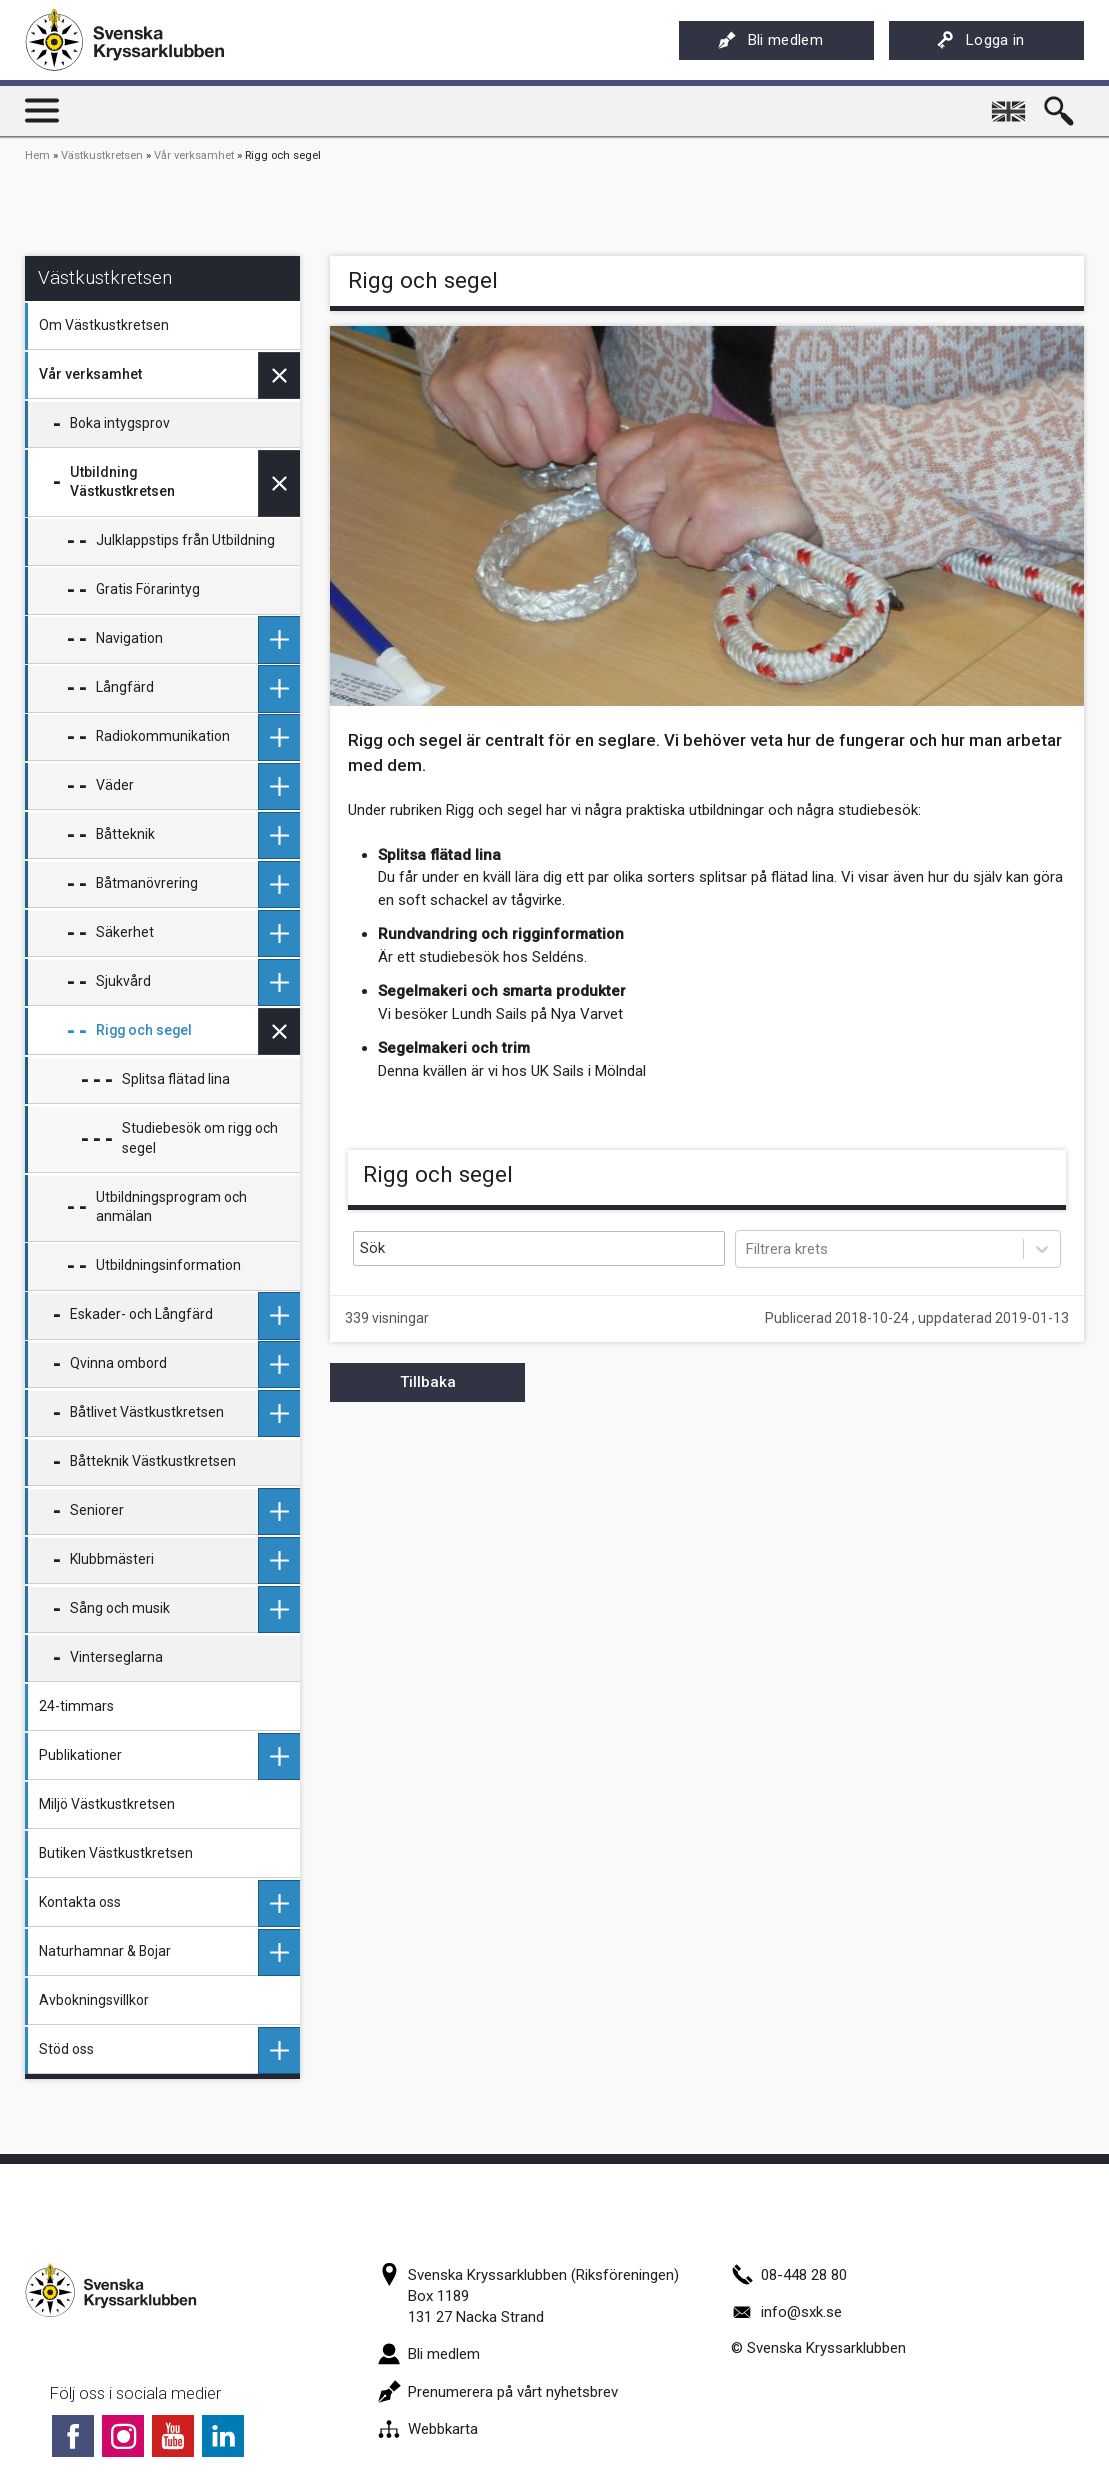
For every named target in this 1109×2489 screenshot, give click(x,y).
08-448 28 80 (789, 2275)
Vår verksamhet (194, 155)
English (1011, 104)
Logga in (980, 40)
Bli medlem (770, 40)
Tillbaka (428, 1382)
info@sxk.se (786, 2312)
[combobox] (748, 1249)
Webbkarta (428, 2429)
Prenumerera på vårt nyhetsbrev (498, 2392)
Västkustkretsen (102, 155)
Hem (37, 155)
